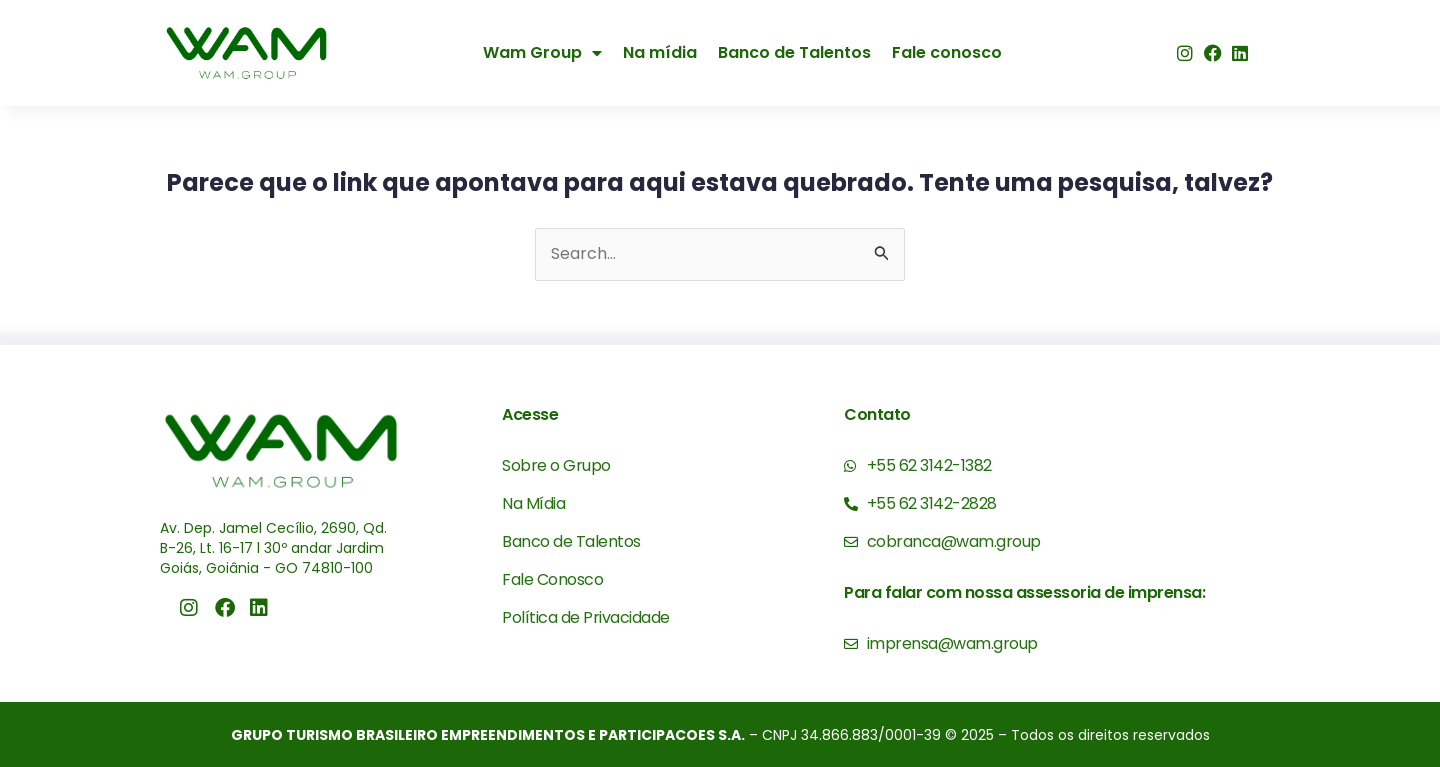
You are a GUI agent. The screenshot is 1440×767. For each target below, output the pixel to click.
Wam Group (542, 53)
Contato (877, 414)
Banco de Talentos (794, 52)
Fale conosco (947, 52)
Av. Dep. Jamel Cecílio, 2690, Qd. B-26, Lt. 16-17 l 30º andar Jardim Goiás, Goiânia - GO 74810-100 (273, 547)
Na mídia (660, 52)
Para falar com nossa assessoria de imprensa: (1024, 592)
